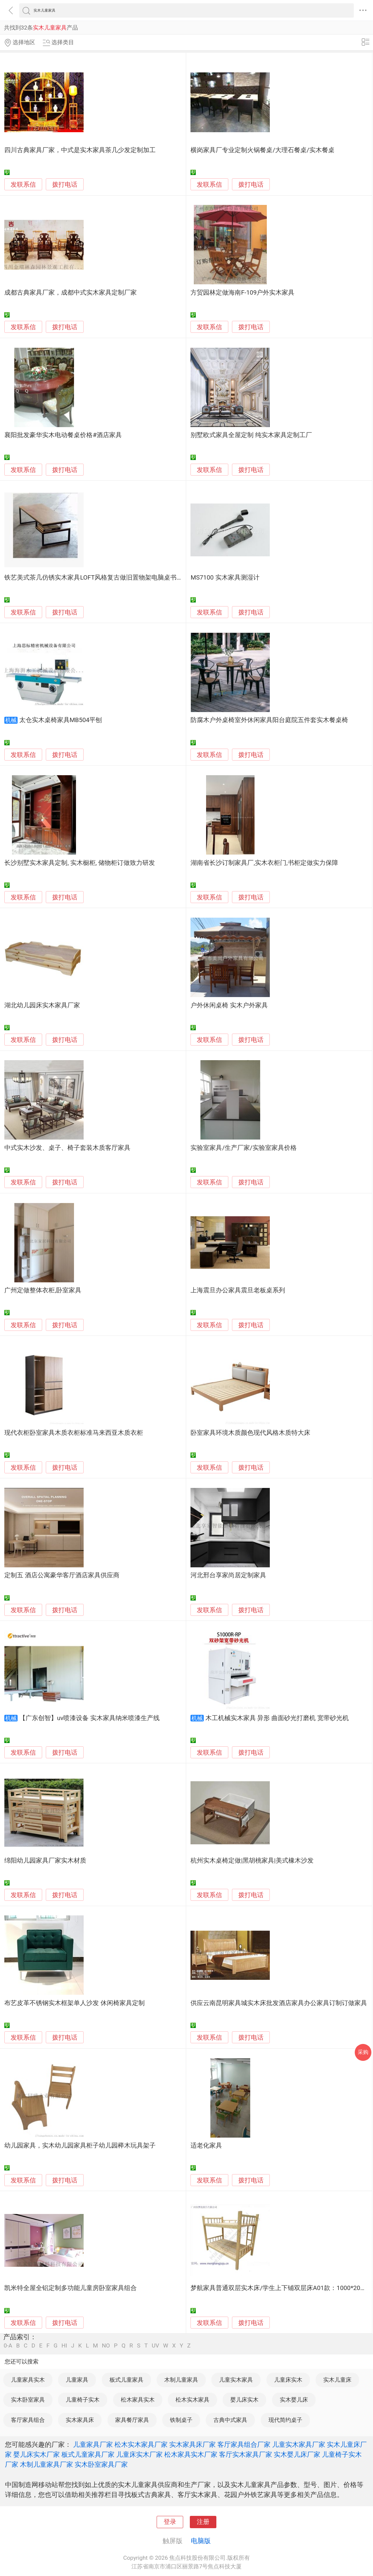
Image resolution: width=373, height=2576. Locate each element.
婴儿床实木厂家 (36, 2454)
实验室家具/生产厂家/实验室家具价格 (243, 1147)
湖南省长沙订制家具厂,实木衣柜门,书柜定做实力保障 (264, 863)
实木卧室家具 (28, 2399)
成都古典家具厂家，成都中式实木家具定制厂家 (70, 292)
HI (64, 2345)
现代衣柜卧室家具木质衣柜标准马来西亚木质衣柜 (73, 1432)
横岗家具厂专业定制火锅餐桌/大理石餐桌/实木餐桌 (262, 150)
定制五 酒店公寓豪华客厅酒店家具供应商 (61, 1575)
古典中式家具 (230, 2420)
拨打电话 (64, 184)
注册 (203, 2522)
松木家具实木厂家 (190, 2454)
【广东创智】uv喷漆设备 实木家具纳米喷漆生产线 (89, 1718)
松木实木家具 (192, 2399)
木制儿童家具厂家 (46, 2464)
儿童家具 (77, 2379)
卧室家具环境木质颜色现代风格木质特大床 (250, 1432)
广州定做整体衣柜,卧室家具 (42, 1290)
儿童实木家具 (236, 2379)
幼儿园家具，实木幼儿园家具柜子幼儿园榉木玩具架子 (80, 2145)
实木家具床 (80, 2420)
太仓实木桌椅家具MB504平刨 (60, 720)
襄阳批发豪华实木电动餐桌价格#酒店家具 (63, 435)
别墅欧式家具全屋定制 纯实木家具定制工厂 (251, 435)
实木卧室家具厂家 (101, 2464)
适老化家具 (206, 2145)
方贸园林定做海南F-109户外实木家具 (242, 292)
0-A (8, 2345)
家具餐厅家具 (132, 2420)
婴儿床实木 (244, 2399)
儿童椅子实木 (83, 2399)
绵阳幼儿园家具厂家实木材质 (45, 1860)
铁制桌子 (181, 2420)
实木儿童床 (337, 2379)
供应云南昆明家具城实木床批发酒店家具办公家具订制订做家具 (278, 2003)
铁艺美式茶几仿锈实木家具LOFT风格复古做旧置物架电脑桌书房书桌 (99, 577)
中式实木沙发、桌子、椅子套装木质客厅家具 (67, 1147)
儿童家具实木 (28, 2379)
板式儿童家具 (126, 2379)
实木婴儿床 (294, 2399)
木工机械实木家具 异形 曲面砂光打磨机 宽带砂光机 (277, 1718)
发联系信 (23, 184)
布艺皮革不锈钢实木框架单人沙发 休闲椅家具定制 (74, 2003)
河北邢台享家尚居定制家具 (228, 1575)
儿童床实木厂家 (139, 2454)
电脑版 (201, 2541)
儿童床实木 (288, 2379)
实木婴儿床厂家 (297, 2454)
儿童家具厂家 (93, 2444)
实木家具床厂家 (192, 2444)
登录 (170, 2522)
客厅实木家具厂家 (245, 2454)
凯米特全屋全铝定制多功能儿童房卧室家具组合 (70, 2288)
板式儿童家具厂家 (87, 2454)
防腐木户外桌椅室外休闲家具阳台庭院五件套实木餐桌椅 (269, 720)
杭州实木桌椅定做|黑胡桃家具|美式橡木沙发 (251, 1860)
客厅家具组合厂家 (243, 2444)
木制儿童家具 (181, 2379)
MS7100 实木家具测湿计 (224, 577)
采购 (363, 2052)
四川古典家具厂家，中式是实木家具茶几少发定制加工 (80, 150)
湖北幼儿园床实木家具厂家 (42, 1005)
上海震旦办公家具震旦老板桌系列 (237, 1290)
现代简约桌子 (285, 2420)
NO (106, 2345)
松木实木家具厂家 (141, 2444)
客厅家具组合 (28, 2420)
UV (155, 2345)
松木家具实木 (138, 2399)
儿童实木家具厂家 (298, 2444)
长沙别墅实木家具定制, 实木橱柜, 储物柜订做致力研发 (79, 863)
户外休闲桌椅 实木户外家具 (229, 1005)
